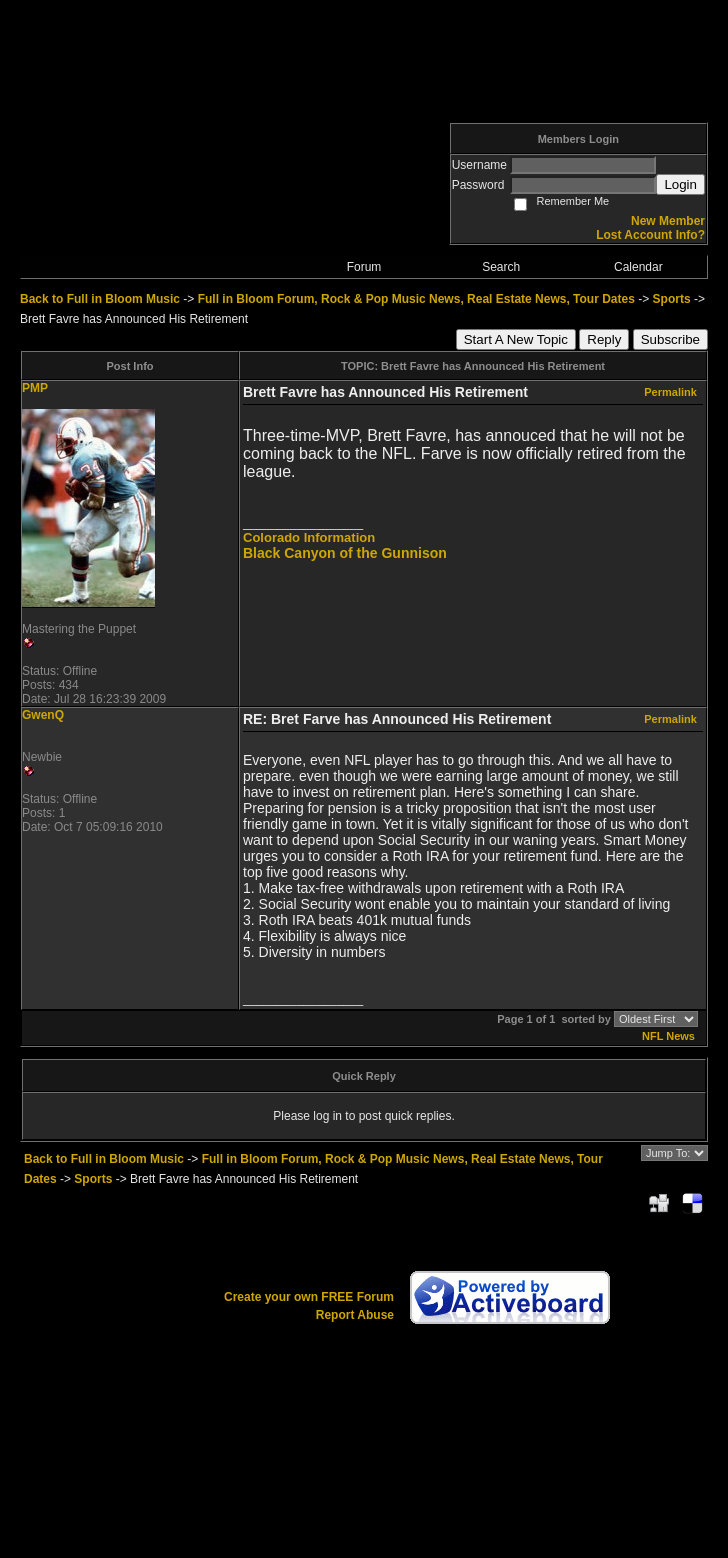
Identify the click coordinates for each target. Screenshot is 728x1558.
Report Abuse (355, 1315)
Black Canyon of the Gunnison (345, 553)
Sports (672, 299)
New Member (668, 221)
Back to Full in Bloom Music (100, 299)
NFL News (668, 1036)
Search (501, 267)
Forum (364, 267)
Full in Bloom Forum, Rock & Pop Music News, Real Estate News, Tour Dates (416, 299)
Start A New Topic (516, 339)
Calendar (638, 267)
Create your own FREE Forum (309, 1297)
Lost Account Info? (650, 235)
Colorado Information (309, 537)
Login (680, 184)
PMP (35, 388)
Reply (604, 339)
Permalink (670, 392)
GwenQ (43, 715)
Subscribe (670, 339)
